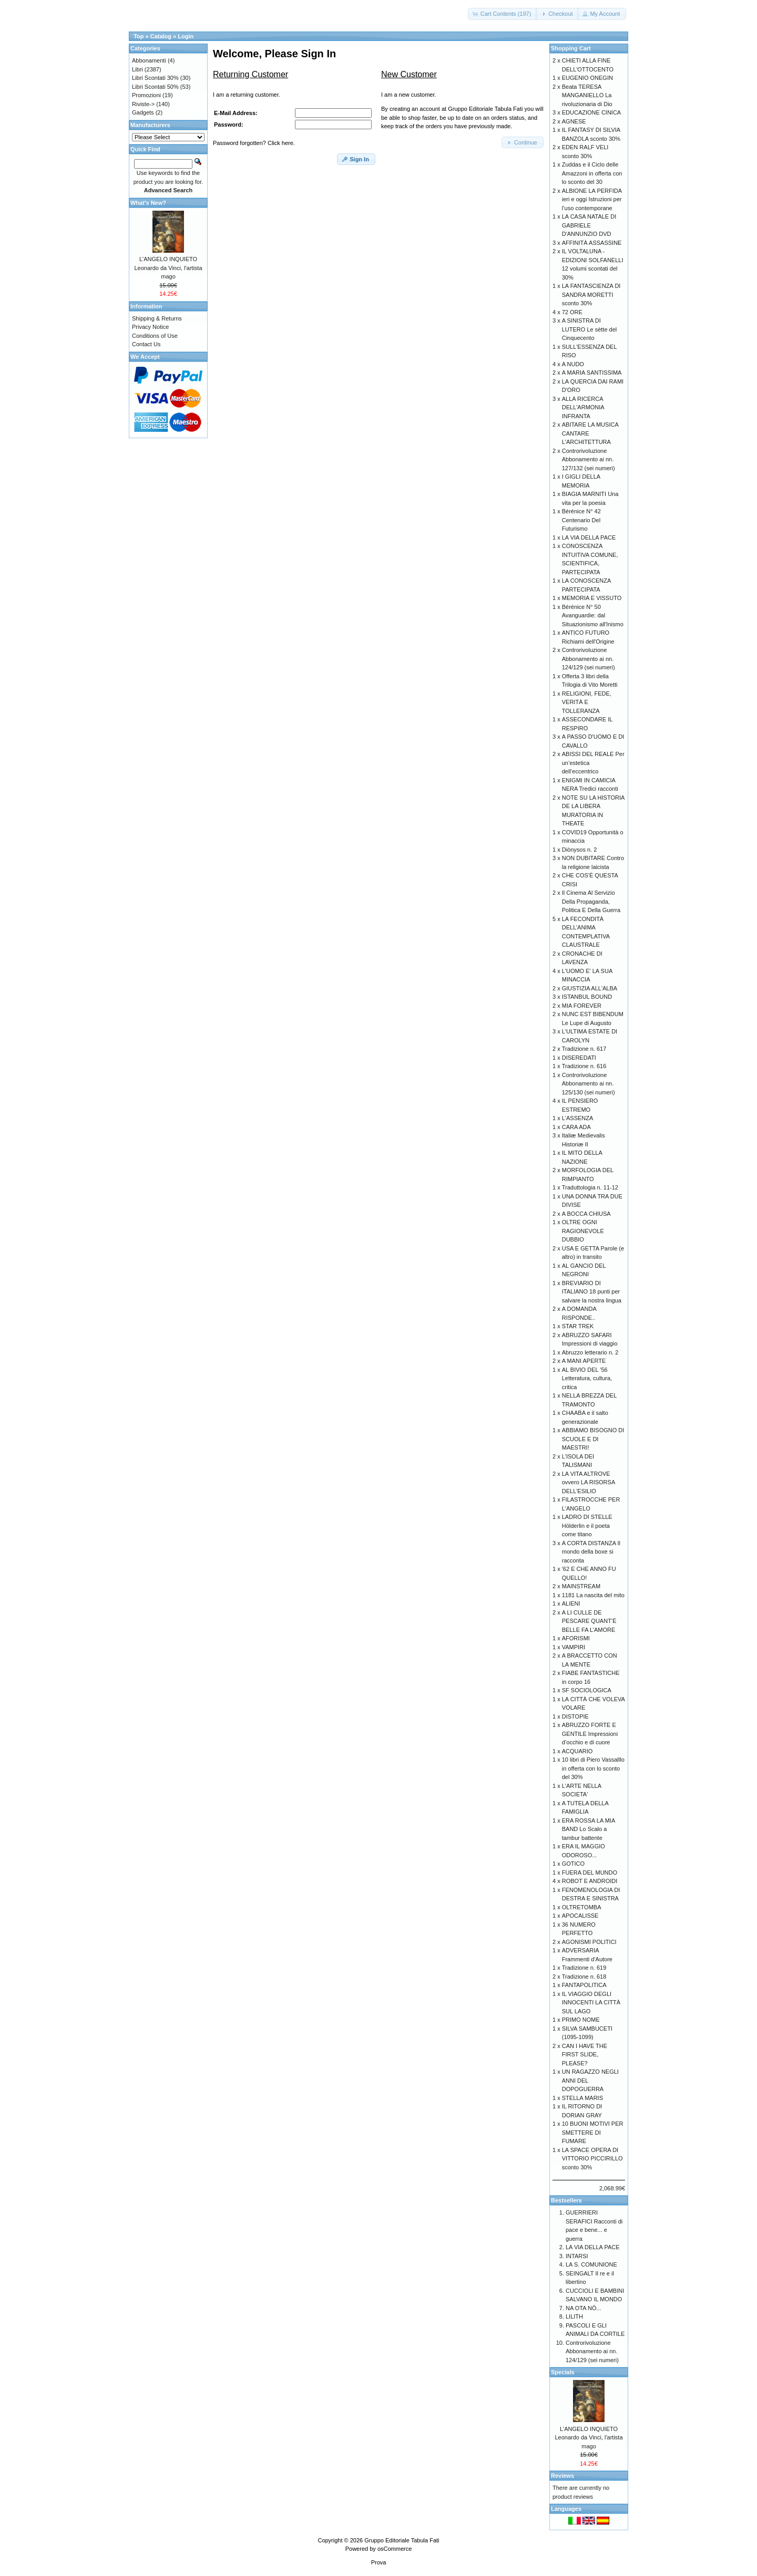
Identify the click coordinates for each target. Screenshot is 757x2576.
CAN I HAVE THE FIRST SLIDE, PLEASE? (584, 2054)
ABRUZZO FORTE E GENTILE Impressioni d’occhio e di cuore (590, 1733)
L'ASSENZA (578, 1118)
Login (185, 36)
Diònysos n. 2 (579, 849)
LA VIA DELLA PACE (589, 537)
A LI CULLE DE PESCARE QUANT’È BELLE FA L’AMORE (589, 1621)
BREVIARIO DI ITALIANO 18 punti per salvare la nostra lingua (591, 1291)
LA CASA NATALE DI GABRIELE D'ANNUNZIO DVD (589, 225)
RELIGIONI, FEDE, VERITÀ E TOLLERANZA (586, 702)
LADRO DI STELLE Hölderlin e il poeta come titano (587, 1525)
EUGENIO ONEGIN (587, 78)
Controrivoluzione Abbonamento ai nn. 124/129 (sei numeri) (588, 658)
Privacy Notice (150, 327)
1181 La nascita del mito (593, 1595)
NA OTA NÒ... (583, 2308)
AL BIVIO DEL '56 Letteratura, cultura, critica (587, 1378)
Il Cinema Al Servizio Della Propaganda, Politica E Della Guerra (591, 901)
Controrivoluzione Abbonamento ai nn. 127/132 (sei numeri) (588, 459)
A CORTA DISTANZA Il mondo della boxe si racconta (591, 1552)
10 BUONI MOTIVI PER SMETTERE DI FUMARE (592, 2132)
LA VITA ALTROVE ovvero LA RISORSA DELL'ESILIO (588, 1482)
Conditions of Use (155, 336)
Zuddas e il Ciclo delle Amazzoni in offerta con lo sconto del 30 (592, 173)
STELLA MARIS (582, 2098)
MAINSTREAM (581, 1586)
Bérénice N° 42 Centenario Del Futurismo (581, 520)
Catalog (160, 36)
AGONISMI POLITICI (589, 1942)
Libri (137, 69)
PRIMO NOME (581, 2019)
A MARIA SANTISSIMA (592, 372)
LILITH (574, 2316)
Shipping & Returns (157, 318)
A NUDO (573, 364)
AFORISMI (576, 1638)
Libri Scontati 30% (155, 78)
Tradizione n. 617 (584, 1049)
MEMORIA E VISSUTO (592, 598)
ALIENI (571, 1603)
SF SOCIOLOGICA (586, 1690)
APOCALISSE (580, 1915)
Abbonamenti (149, 60)
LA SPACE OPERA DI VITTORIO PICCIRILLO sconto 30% (592, 2158)
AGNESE (574, 121)
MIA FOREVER (581, 1005)
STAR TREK (578, 1326)
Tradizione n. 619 (584, 1967)
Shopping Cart (571, 48)
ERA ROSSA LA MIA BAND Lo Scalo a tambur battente (588, 1829)
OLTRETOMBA (581, 1907)
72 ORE (572, 312)
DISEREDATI (579, 1057)
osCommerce (394, 2549)
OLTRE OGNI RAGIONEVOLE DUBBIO (583, 1231)
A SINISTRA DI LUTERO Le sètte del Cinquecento (589, 329)
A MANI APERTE (584, 1361)
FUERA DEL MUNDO (589, 1872)
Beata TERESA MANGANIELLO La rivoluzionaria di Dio (587, 95)
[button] (503, 14)
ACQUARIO (577, 1751)
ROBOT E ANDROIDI (590, 1881)
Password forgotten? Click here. (254, 143)
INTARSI (577, 2256)
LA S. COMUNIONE (591, 2264)
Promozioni (146, 95)
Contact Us (146, 344)
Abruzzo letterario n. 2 (590, 1352)
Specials (563, 2372)
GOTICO (573, 1863)
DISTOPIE (575, 1716)
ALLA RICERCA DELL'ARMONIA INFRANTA (583, 407)
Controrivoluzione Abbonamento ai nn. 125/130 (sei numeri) (588, 1083)
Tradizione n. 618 (584, 1976)
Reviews (562, 2475)
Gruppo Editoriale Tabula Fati (401, 2540)
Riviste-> (143, 104)
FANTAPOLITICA (584, 1985)
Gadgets (143, 112)
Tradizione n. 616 (584, 1066)
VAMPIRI (573, 1647)
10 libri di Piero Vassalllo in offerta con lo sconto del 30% (593, 1768)
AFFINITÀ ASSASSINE (592, 243)
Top (139, 36)
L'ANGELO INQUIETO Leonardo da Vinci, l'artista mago (168, 268)
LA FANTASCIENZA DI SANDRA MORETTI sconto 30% (591, 294)
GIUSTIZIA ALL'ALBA (589, 988)
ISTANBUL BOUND (587, 997)
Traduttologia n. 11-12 (590, 1187)
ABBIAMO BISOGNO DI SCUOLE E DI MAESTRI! (593, 1439)
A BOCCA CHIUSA (586, 1214)
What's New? (148, 203)
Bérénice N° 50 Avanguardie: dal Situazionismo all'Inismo (592, 615)
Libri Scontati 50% (155, 87)
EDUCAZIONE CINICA (591, 112)
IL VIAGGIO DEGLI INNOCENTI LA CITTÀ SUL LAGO (591, 2002)
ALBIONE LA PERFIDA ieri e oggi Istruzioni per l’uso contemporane (592, 199)
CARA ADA (576, 1127)
